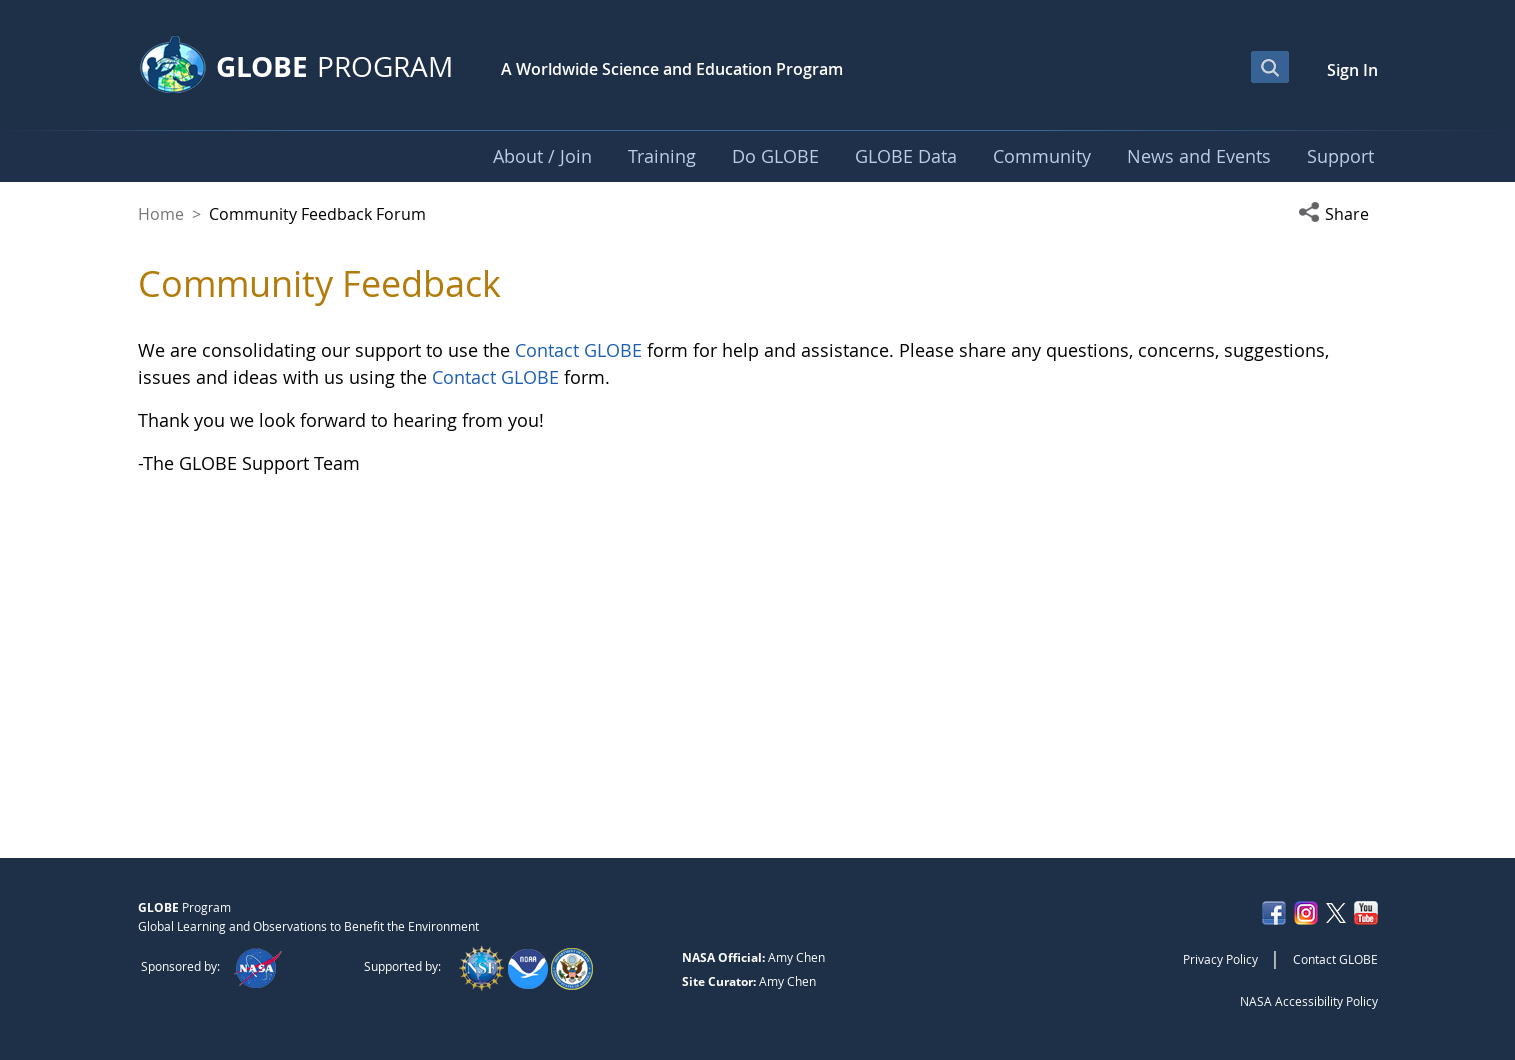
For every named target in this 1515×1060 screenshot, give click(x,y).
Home (161, 214)
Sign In (1352, 70)
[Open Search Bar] (1270, 67)
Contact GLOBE (578, 350)
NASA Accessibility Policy (1309, 1001)
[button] (1338, 214)
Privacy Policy (1220, 959)
